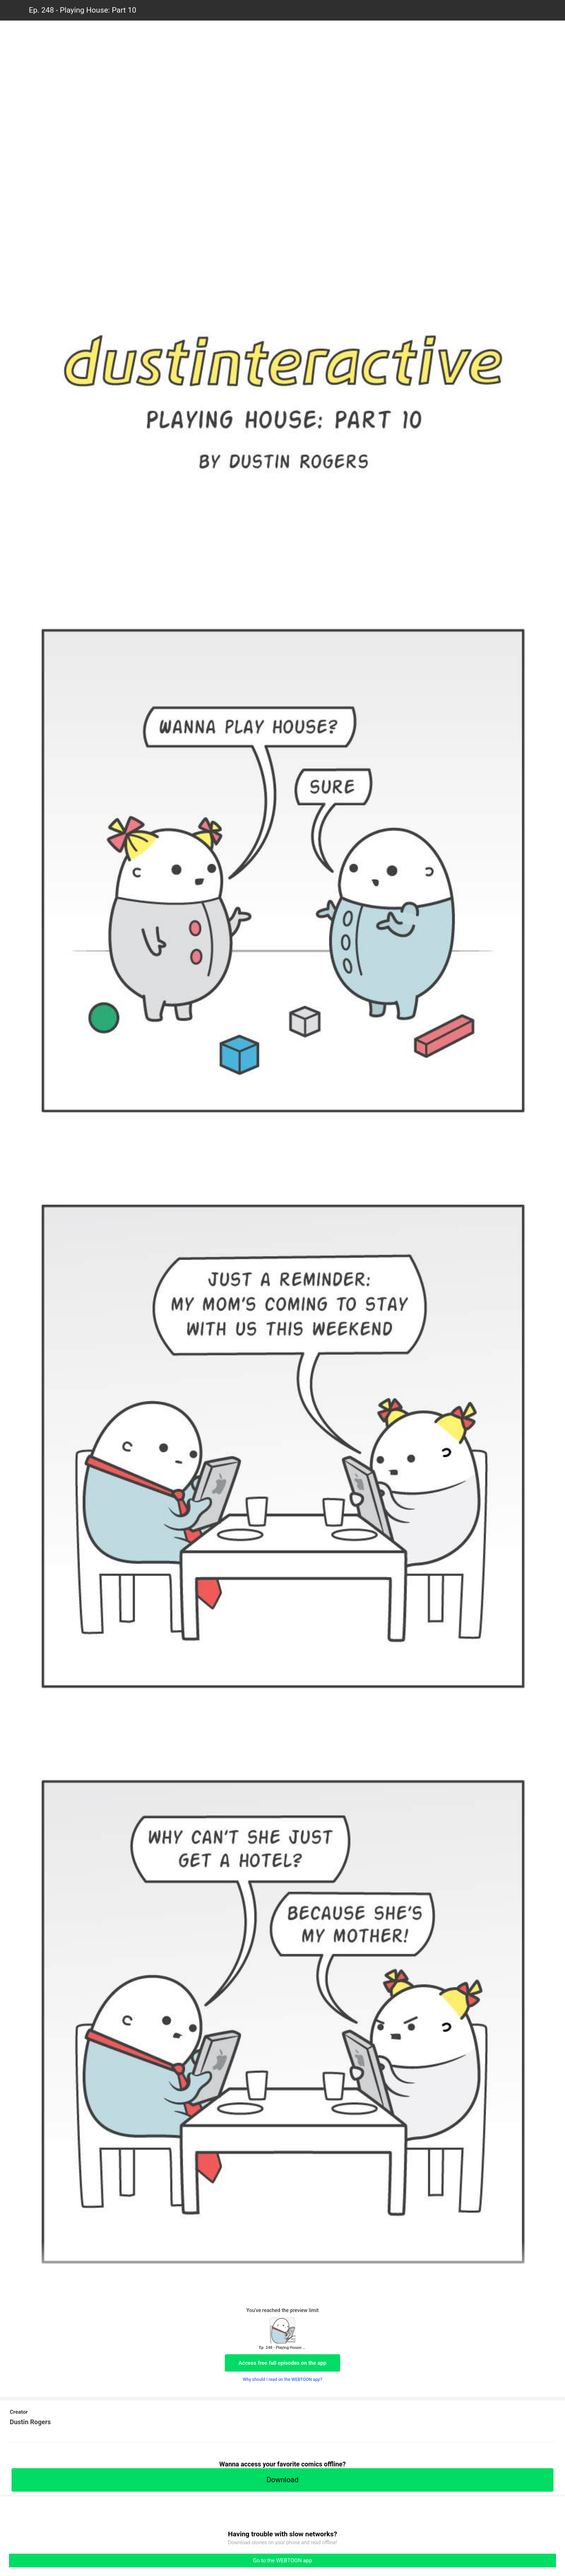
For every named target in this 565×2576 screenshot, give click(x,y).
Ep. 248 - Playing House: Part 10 (82, 10)
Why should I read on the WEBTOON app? (282, 2379)
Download (282, 2479)
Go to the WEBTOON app (282, 2560)
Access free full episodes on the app (282, 2363)
